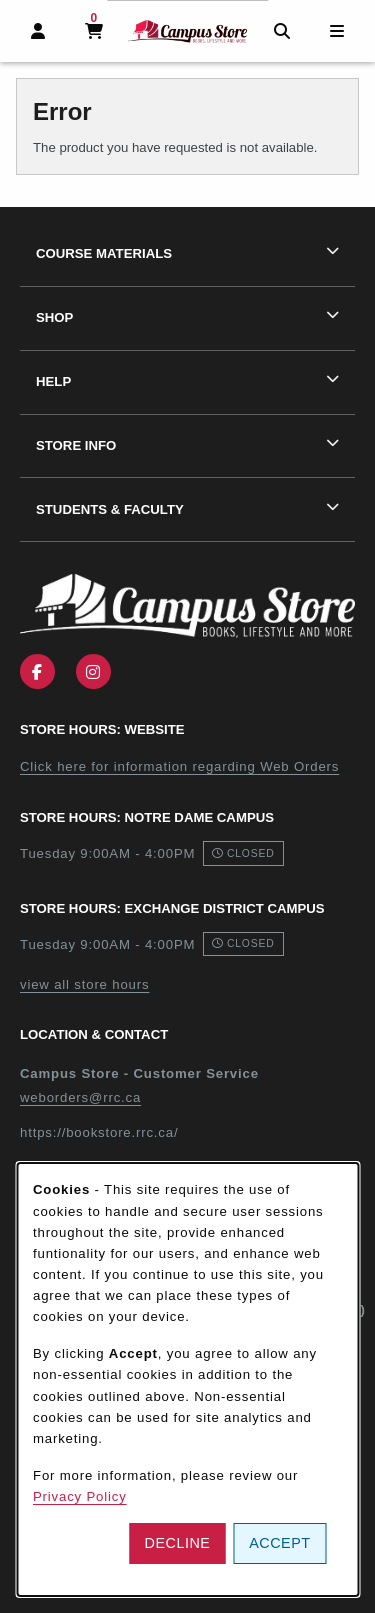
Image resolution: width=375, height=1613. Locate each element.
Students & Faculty (110, 509)
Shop (54, 317)
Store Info (76, 445)
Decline (178, 1543)
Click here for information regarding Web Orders (179, 766)
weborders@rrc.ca (80, 1097)
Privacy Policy (80, 1496)
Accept (279, 1543)
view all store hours (84, 984)
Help (53, 381)
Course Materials (104, 253)
